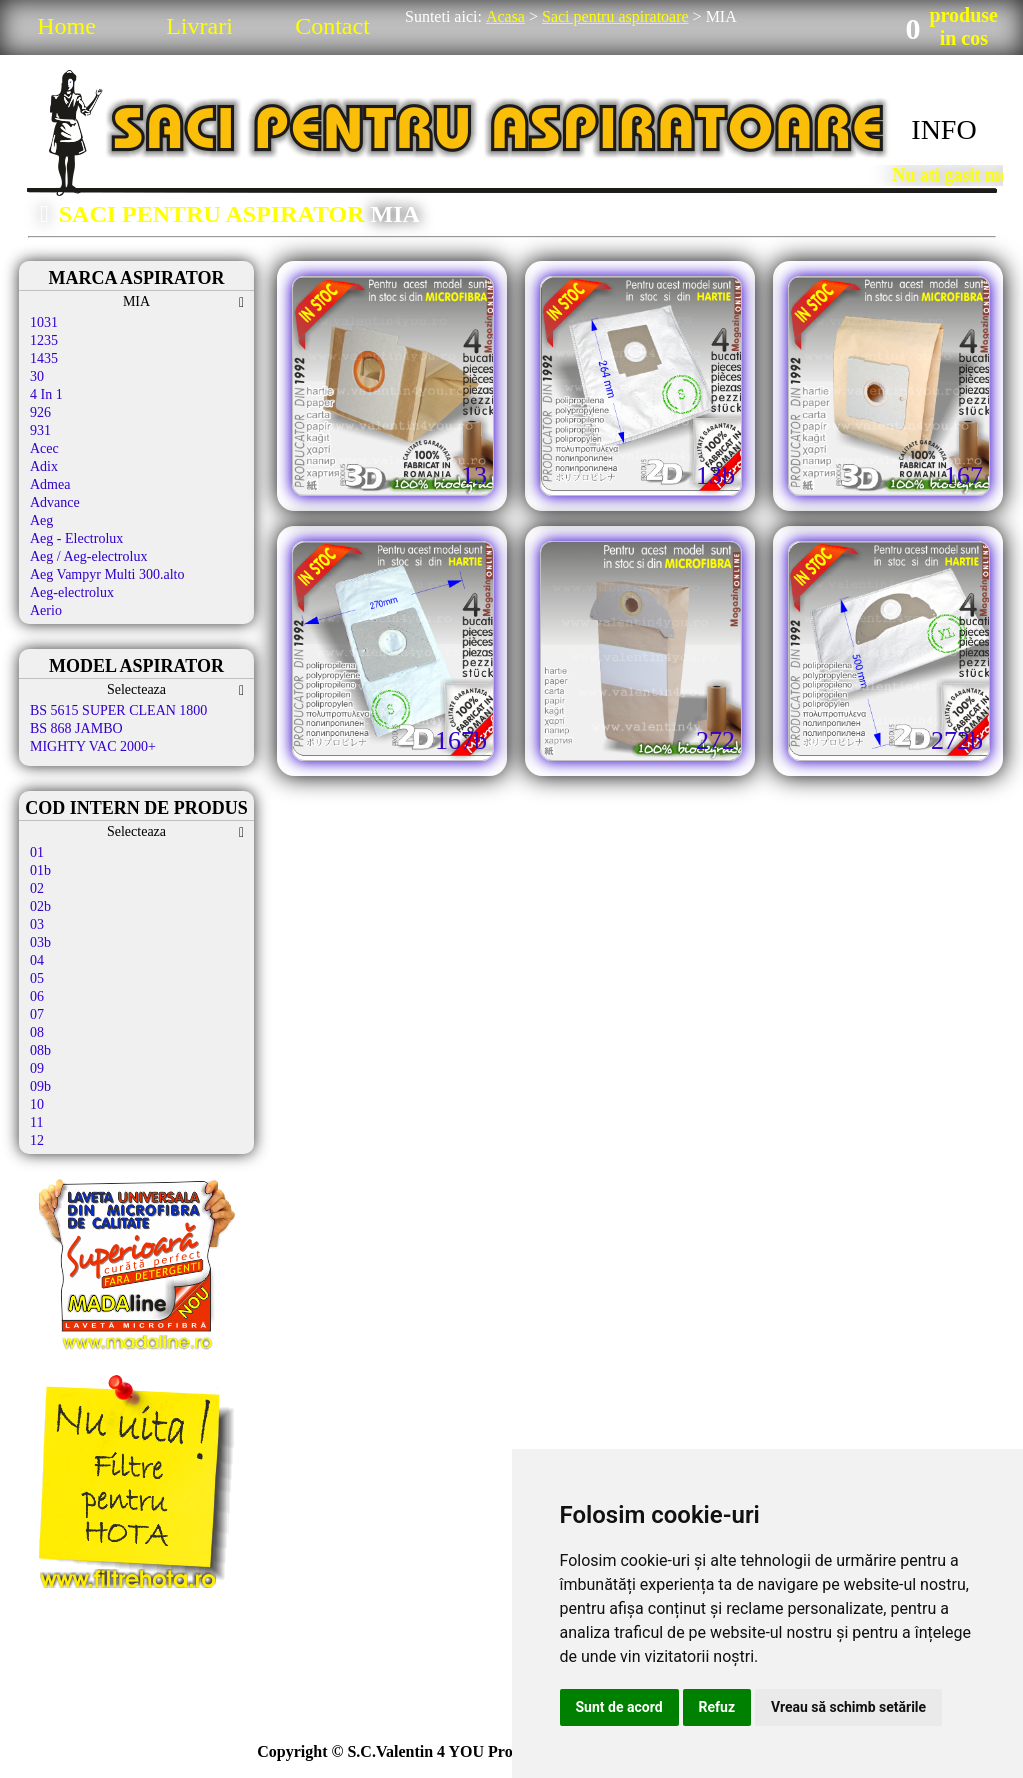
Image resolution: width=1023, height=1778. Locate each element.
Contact (332, 26)
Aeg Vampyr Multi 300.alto (107, 574)
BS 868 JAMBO (76, 728)
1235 (44, 340)
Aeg (41, 520)
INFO (943, 129)
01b (40, 870)
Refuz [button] (717, 1707)
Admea (50, 484)
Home (66, 26)
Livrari (199, 26)
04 (37, 960)
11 (36, 1122)
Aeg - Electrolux (76, 538)
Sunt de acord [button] (619, 1707)
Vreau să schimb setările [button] (848, 1707)
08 (37, 1032)
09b (40, 1086)
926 (40, 412)
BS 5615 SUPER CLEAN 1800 (118, 710)
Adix (44, 466)
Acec (44, 448)
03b (40, 942)
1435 (44, 358)
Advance (55, 502)
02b (40, 906)
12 (37, 1140)
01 (37, 852)
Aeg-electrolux (72, 592)
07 (37, 1014)
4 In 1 (46, 394)
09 (37, 1068)
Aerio (46, 610)
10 (37, 1104)
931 (40, 430)
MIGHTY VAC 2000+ (93, 746)
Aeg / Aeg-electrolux (88, 556)
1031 (44, 322)
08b (40, 1050)
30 (37, 376)
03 (37, 924)
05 (37, 978)
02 (37, 888)
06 (37, 996)
